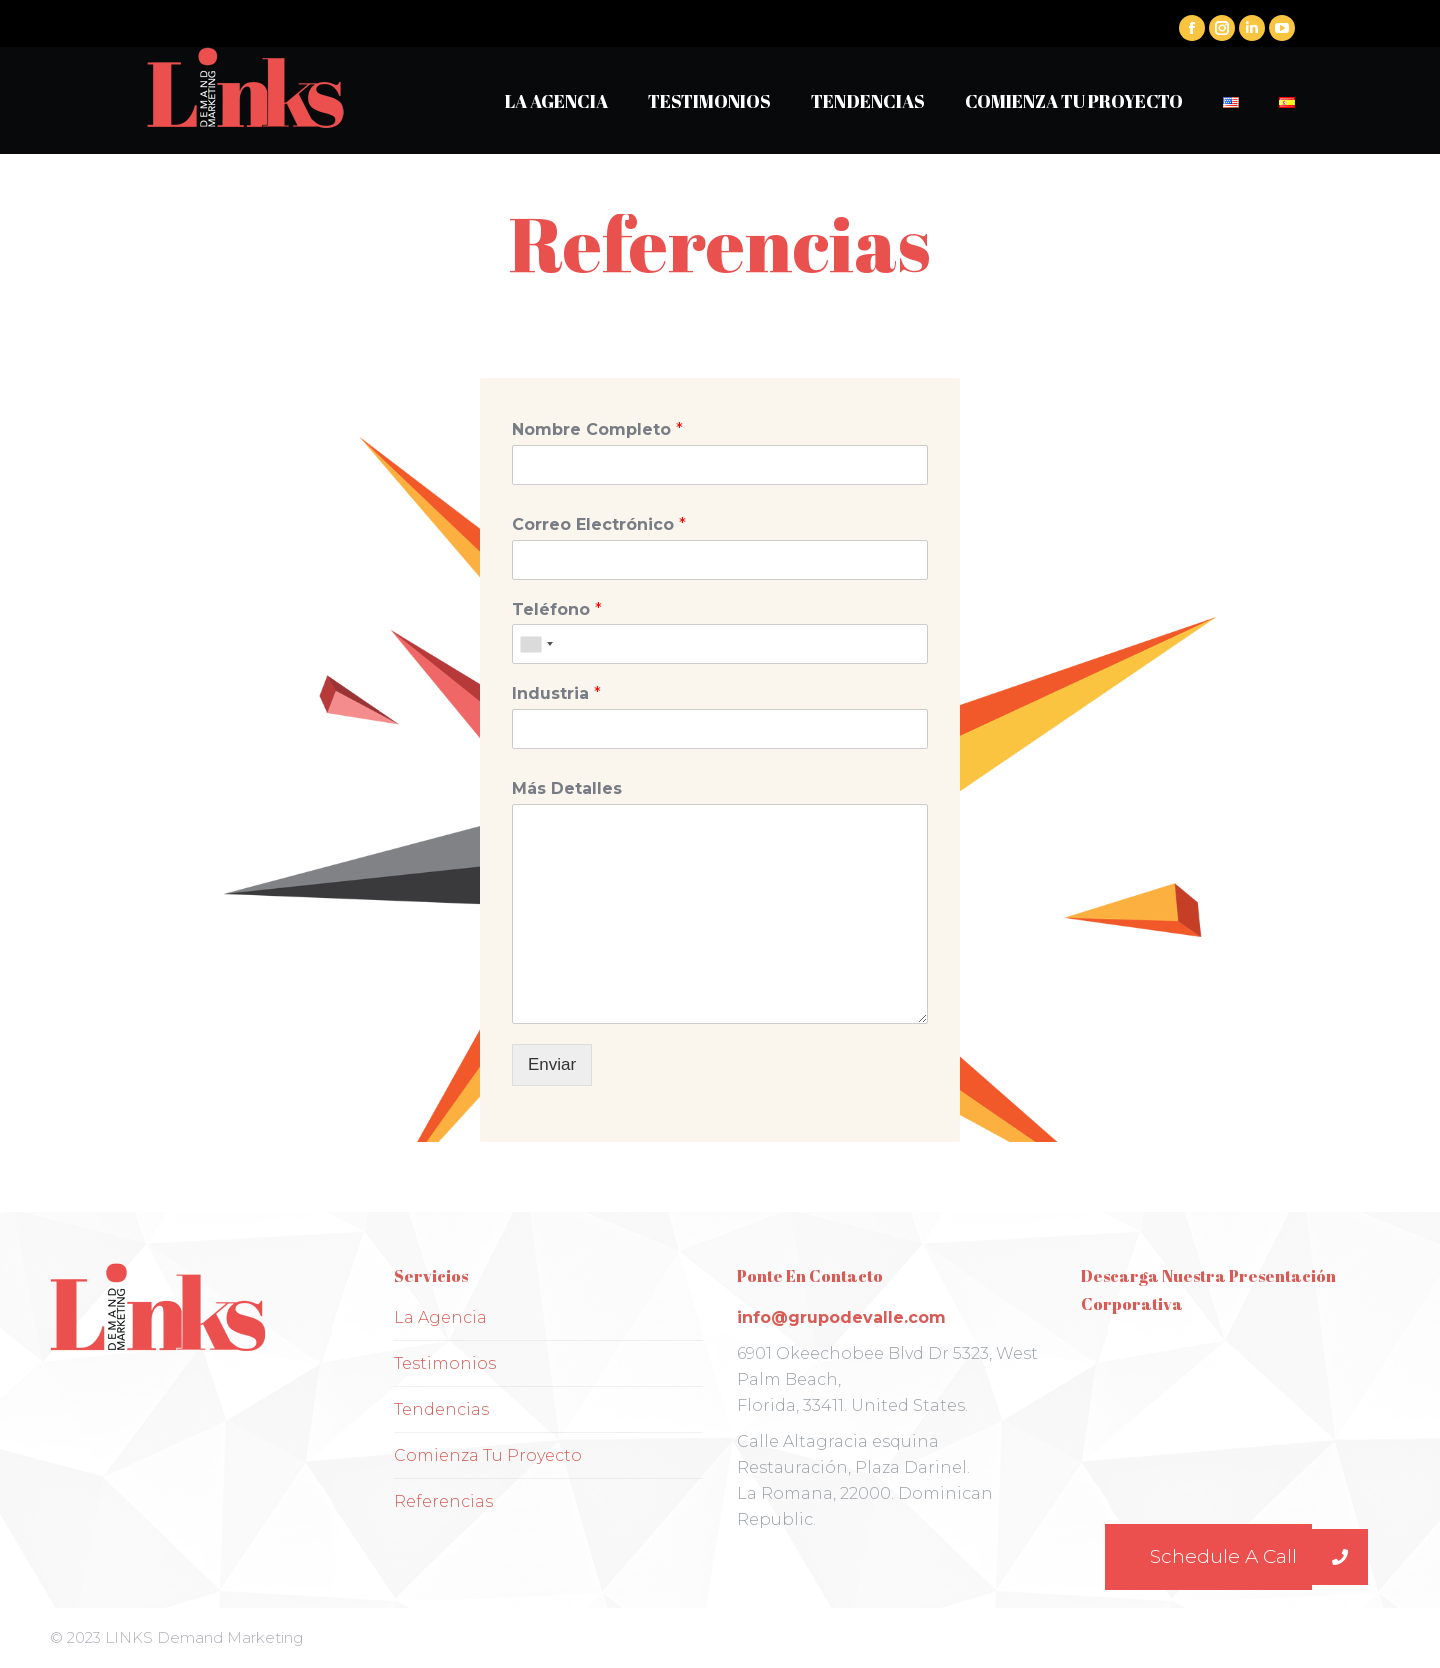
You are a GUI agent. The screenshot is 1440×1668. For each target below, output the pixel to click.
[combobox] (536, 644)
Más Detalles (567, 788)
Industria (556, 693)
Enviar (552, 1064)
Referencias (443, 1501)
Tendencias (441, 1409)
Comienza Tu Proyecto (488, 1455)
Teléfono (557, 609)
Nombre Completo (597, 429)
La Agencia (440, 1317)
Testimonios (445, 1363)
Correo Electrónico (599, 524)
